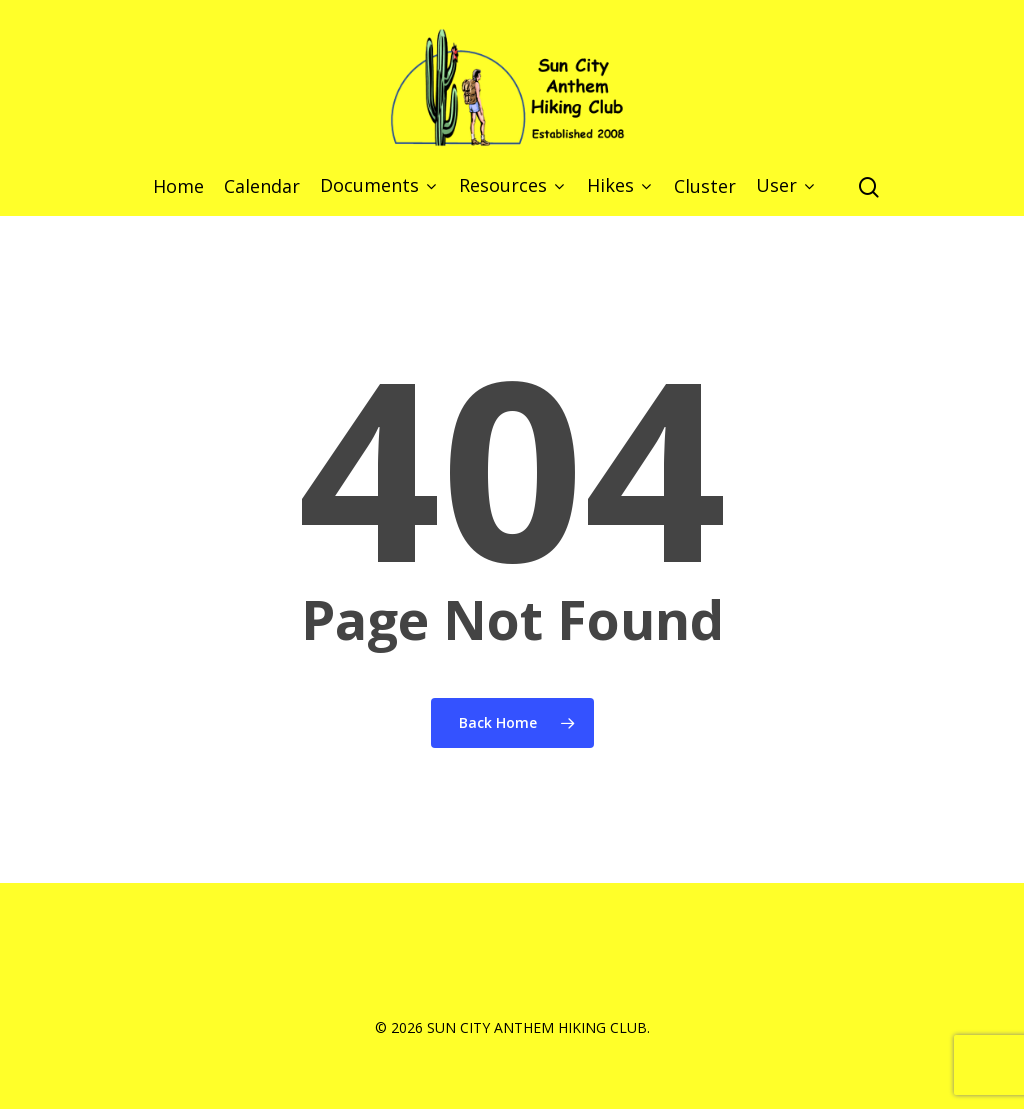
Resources (511, 186)
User (784, 186)
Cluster (705, 187)
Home (178, 187)
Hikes (618, 186)
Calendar (262, 187)
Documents (377, 186)
